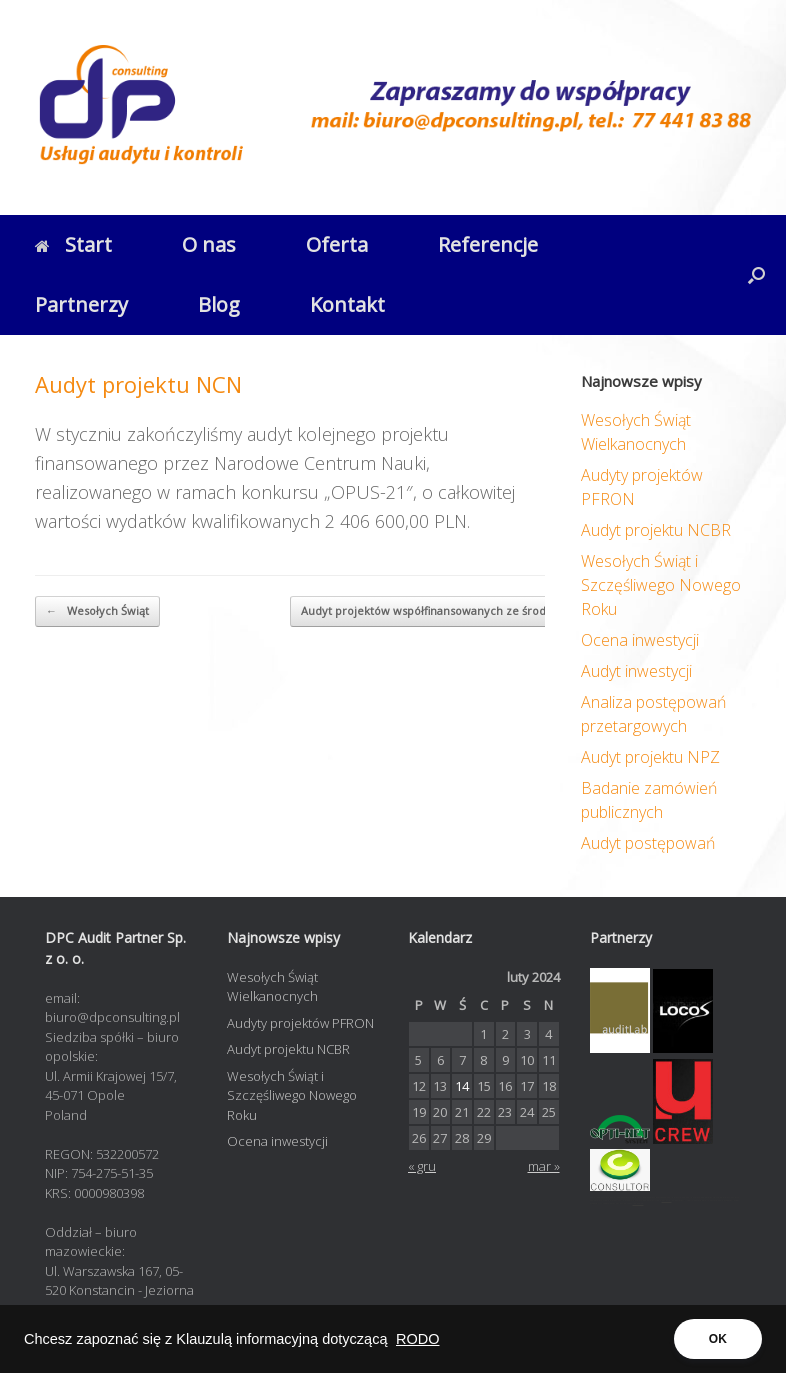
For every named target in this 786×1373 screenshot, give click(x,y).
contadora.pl (638, 1203)
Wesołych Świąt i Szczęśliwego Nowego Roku (661, 585)
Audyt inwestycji (636, 671)
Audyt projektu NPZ (650, 757)
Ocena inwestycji (640, 640)
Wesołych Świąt (97, 611)
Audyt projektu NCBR (656, 530)
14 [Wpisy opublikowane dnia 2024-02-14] (462, 1086)
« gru (422, 1166)
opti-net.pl (667, 1200)
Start (73, 244)
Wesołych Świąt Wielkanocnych (272, 987)
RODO (418, 1339)
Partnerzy (81, 304)
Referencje (488, 244)
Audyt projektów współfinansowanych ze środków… (449, 611)
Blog (219, 304)
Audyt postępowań (648, 843)
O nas (209, 244)
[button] (756, 275)
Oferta (337, 244)
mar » (544, 1166)
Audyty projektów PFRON (300, 1023)
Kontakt (347, 304)
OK (718, 1339)
